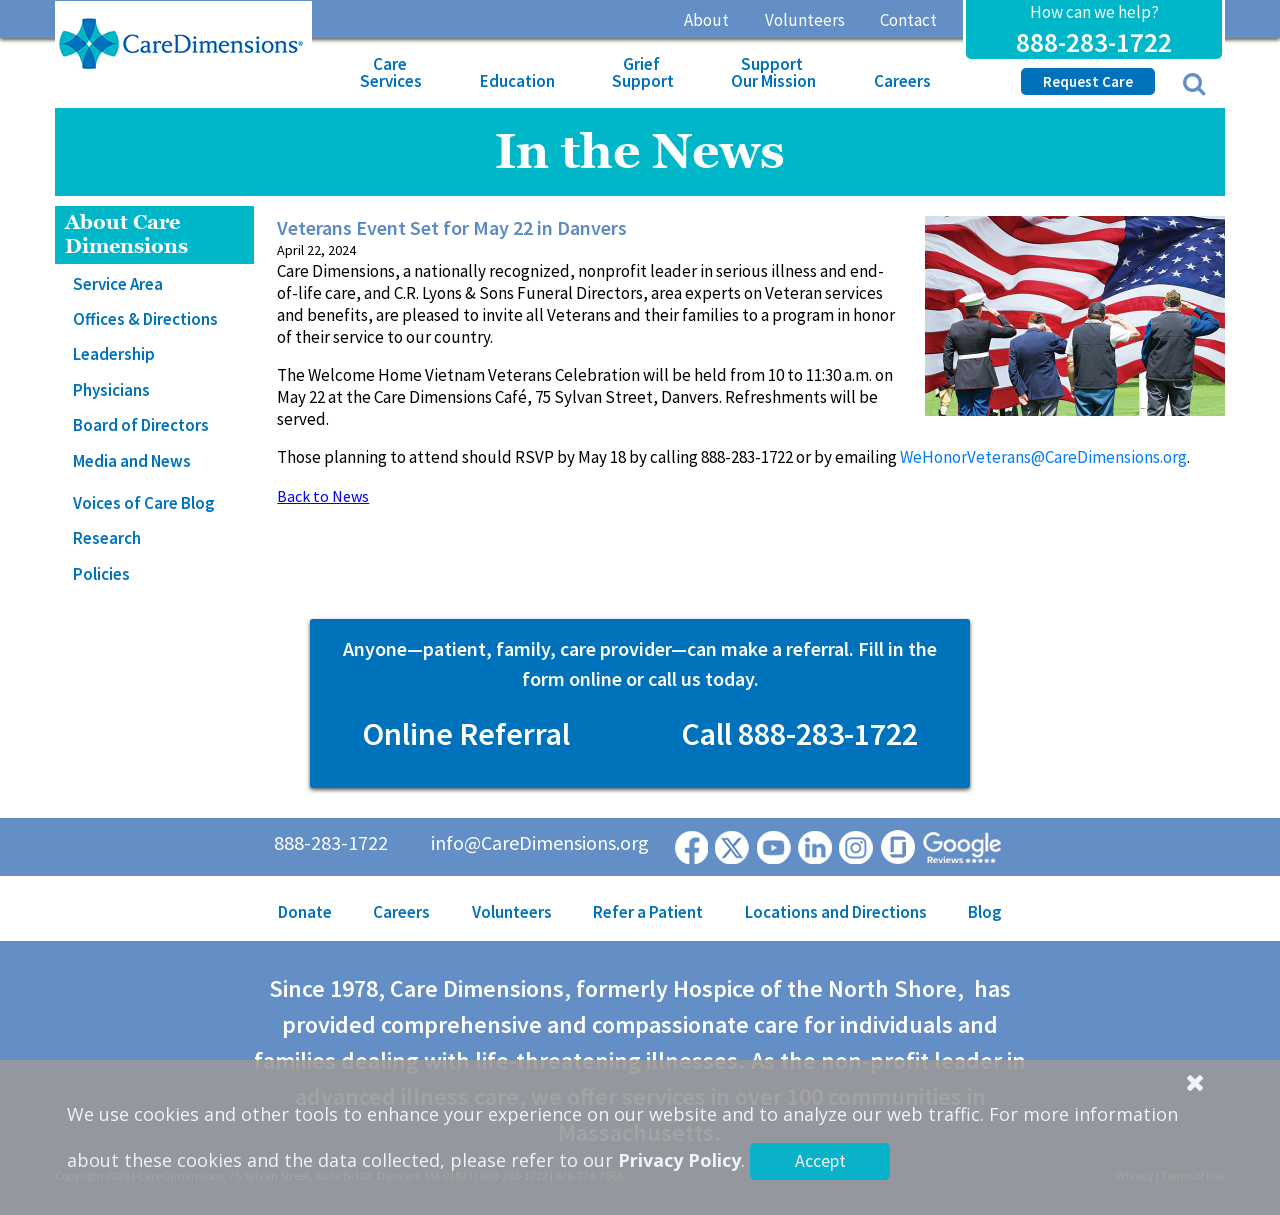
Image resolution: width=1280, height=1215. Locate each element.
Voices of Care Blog (144, 503)
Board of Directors (141, 425)
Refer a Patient (648, 912)
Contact (908, 20)
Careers (902, 81)
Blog (985, 912)
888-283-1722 (1094, 42)
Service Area (118, 284)
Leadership (114, 354)
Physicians (111, 390)
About (706, 20)
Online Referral (466, 734)
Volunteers (805, 20)
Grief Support (643, 72)
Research (107, 538)
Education (517, 81)
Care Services (391, 72)
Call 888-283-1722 (799, 734)
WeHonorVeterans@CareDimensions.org (1043, 457)
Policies (101, 574)
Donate (305, 912)
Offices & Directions (145, 319)
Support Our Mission (773, 72)
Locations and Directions (836, 912)
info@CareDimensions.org (540, 842)
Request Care (1088, 81)
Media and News (132, 461)
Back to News (323, 496)
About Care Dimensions (126, 234)
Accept (820, 1160)
